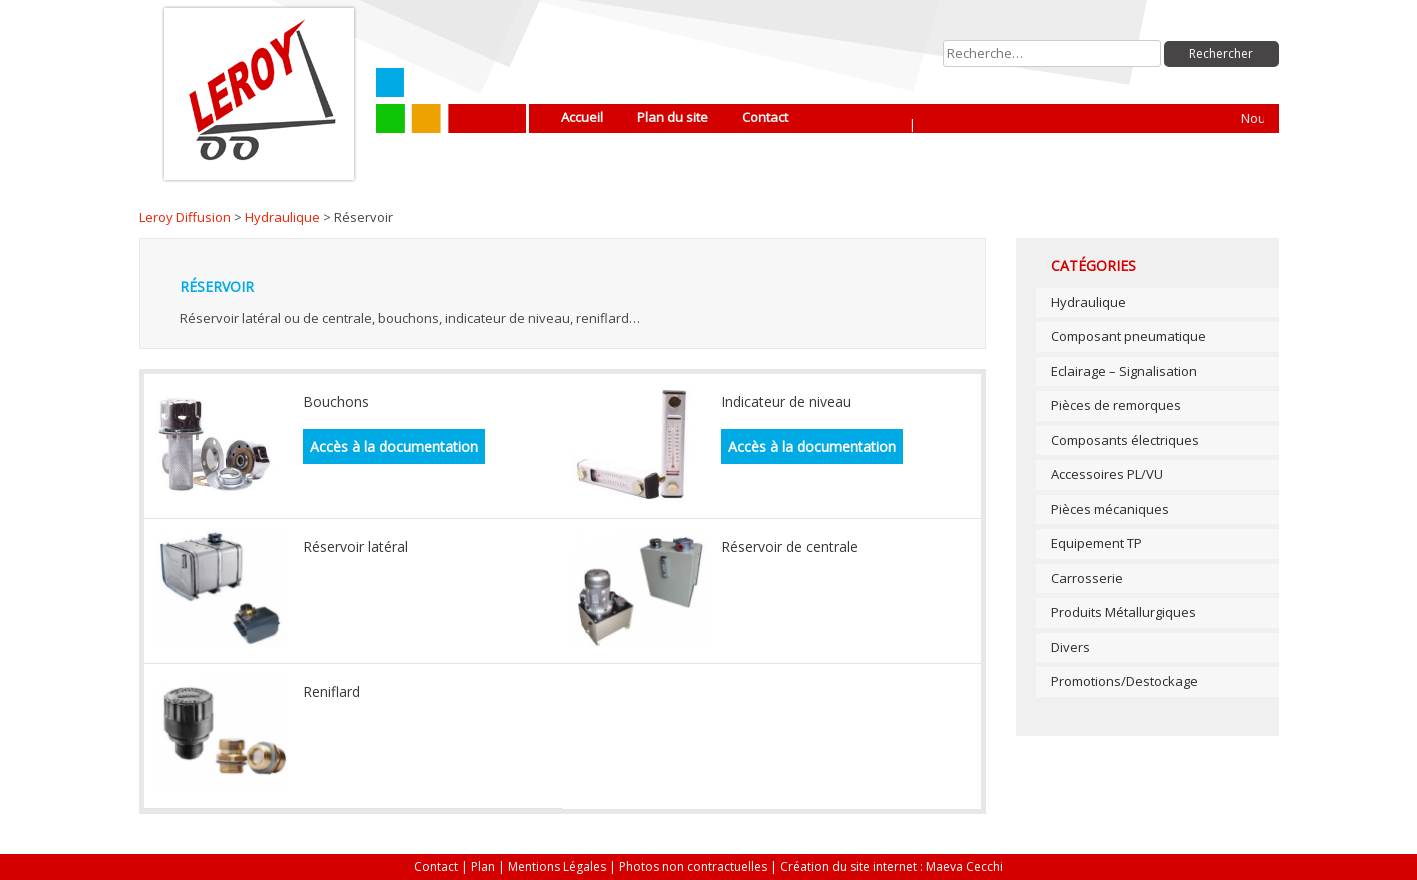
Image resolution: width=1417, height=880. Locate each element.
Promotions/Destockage (1124, 681)
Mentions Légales (557, 866)
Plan (483, 866)
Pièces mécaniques (1110, 509)
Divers (1070, 647)
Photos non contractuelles (693, 866)
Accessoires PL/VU (1107, 474)
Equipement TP (1096, 543)
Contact (765, 117)
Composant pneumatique (1128, 336)
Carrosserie (1087, 578)
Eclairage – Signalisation (1124, 371)
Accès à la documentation (394, 446)
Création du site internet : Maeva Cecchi (891, 866)
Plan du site (672, 117)
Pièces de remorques (1116, 405)
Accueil (582, 117)
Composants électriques (1125, 440)
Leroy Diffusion (185, 217)
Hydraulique (282, 217)
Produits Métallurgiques (1123, 612)
